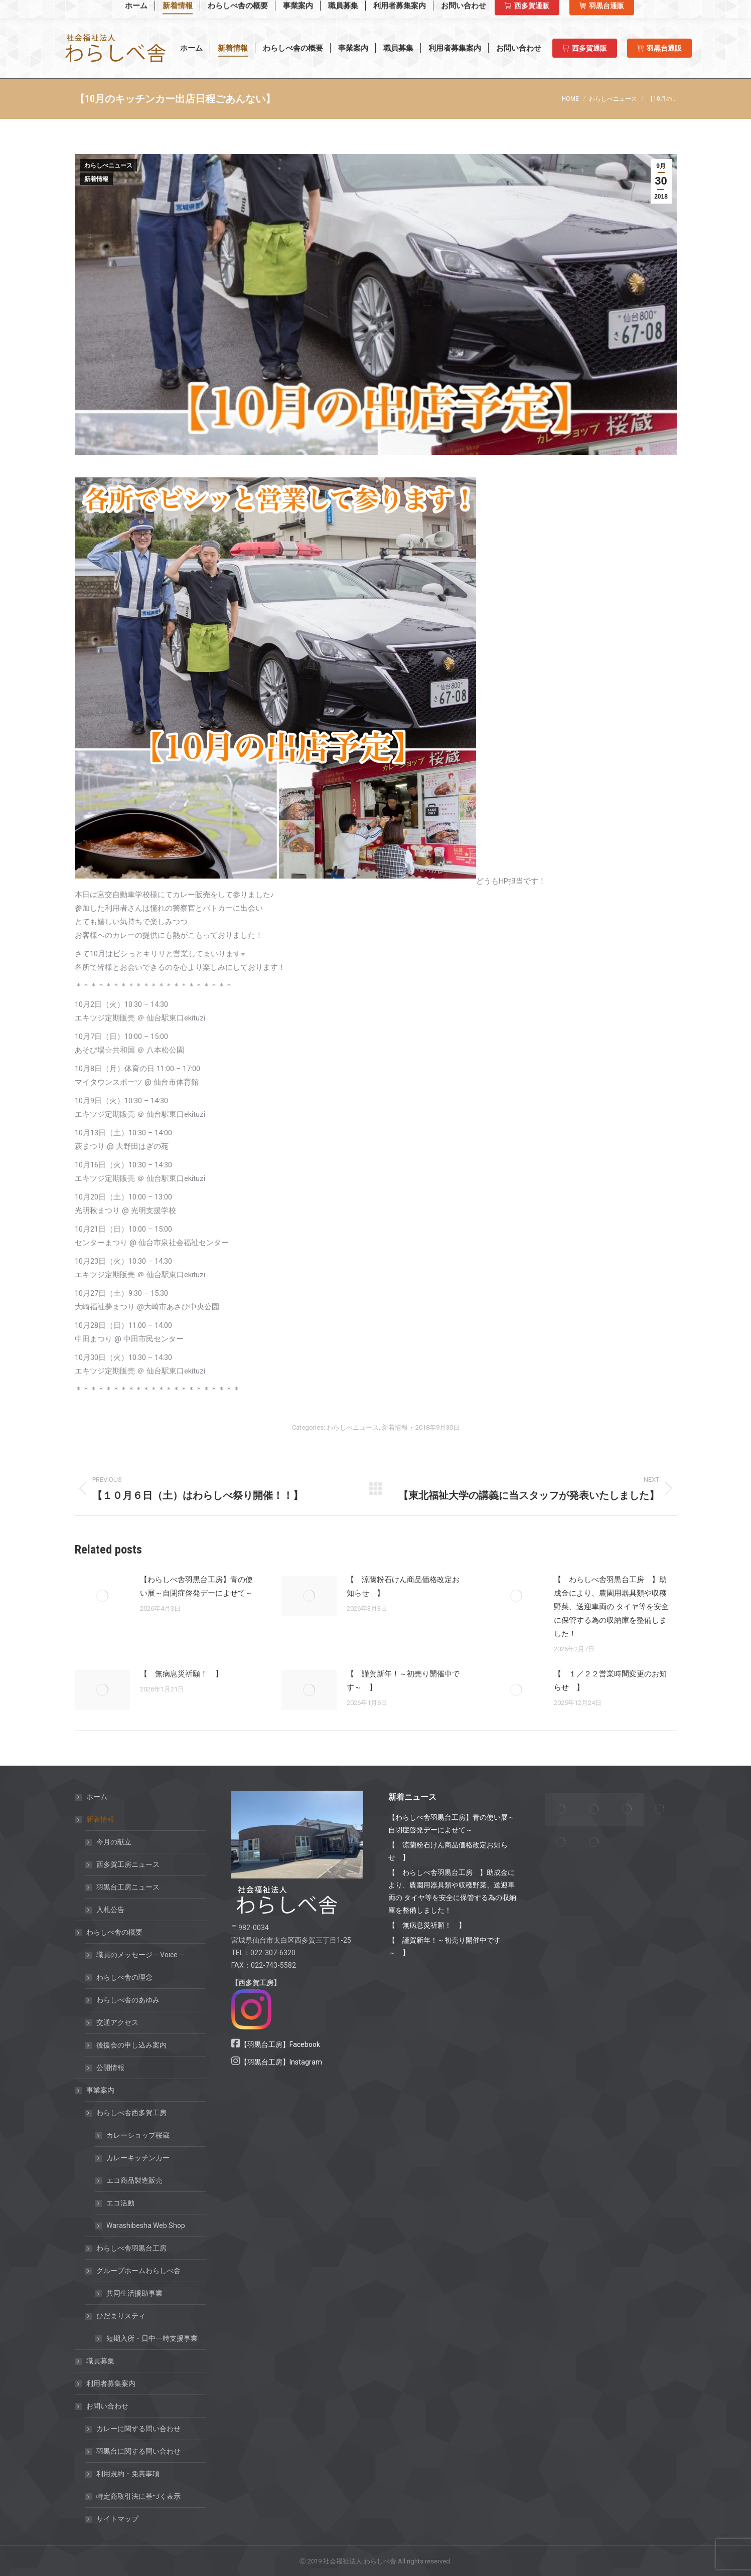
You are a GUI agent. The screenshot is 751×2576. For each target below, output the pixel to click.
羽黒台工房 (610, 10)
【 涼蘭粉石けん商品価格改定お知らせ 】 (403, 1586)
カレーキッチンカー (138, 2158)
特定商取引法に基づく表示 (138, 2496)
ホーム (96, 1797)
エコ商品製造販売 (134, 2180)
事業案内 (95, 2090)
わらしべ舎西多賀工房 (126, 2113)
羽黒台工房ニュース (128, 1887)
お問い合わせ (102, 2406)
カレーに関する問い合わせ (138, 2429)
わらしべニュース (108, 165)
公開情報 (110, 2068)
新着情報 (96, 179)
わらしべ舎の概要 (109, 1932)
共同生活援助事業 (134, 2293)
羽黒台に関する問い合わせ (138, 2451)
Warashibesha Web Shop (126, 9)
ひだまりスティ (115, 2316)
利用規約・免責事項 (128, 2474)
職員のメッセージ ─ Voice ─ (140, 1955)
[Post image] (102, 1596)
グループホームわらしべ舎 (133, 2271)
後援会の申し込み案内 (131, 2045)
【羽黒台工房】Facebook (280, 2044)
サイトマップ (117, 2519)
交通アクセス (117, 2022)
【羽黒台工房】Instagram (281, 2062)
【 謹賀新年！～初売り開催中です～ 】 (403, 1680)
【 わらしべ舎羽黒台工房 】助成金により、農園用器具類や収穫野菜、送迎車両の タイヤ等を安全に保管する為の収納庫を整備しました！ (611, 1606)
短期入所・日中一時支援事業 (152, 2338)
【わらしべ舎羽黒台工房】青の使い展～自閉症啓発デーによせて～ (196, 1586)
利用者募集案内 (110, 2383)
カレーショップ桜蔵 (138, 2135)
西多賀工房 (554, 10)
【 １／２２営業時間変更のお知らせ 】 (610, 1680)
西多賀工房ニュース (128, 1864)
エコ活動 (120, 2203)
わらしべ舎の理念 (124, 1977)
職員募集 (100, 2361)
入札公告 (110, 1910)
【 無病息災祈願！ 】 (181, 1673)
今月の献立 (113, 1842)
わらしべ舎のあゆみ (128, 2000)
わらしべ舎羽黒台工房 (131, 2248)
